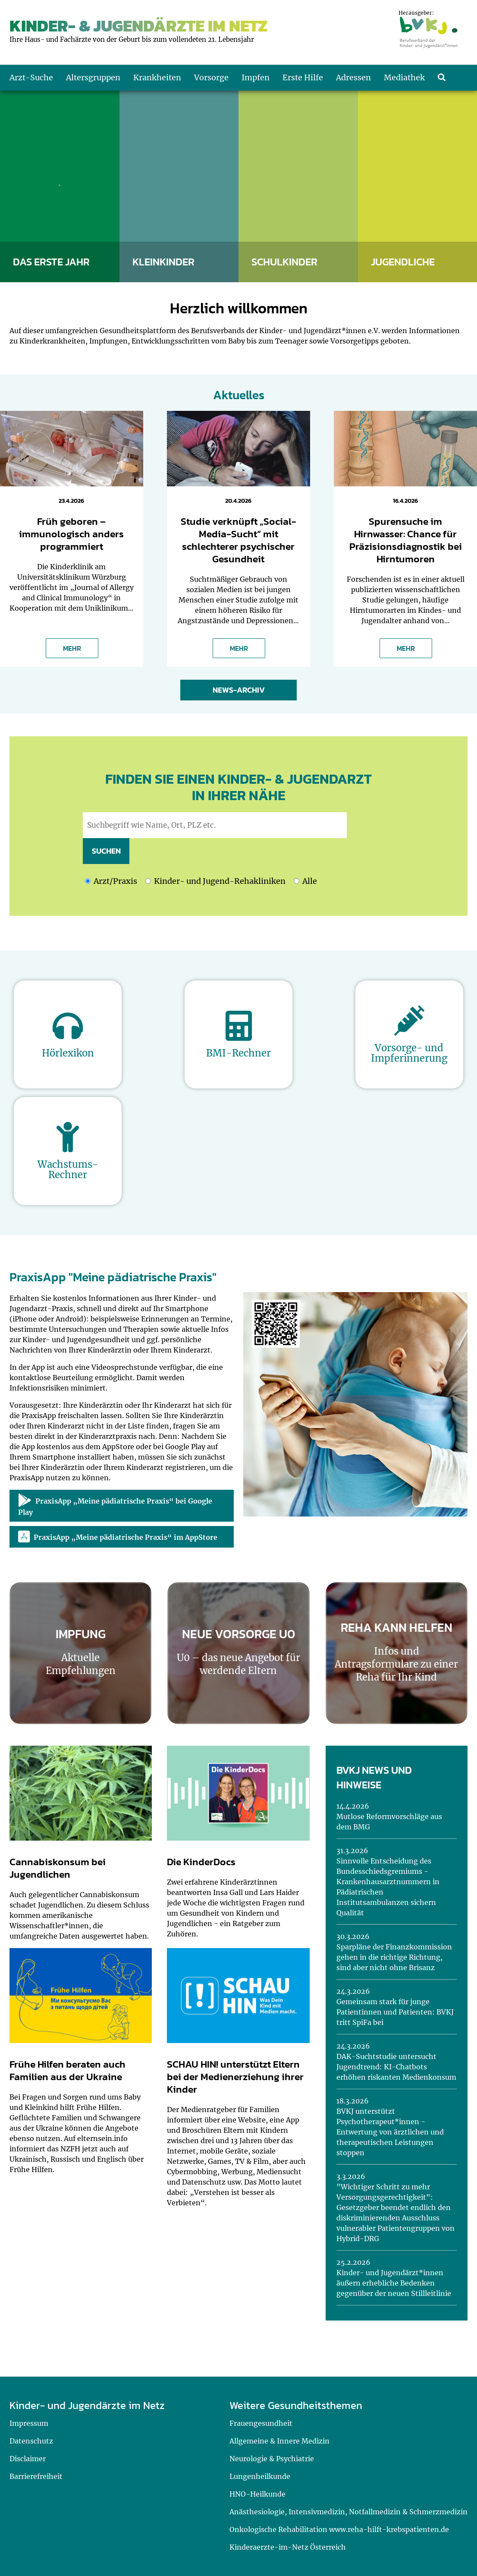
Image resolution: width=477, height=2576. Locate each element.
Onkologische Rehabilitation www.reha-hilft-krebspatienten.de (339, 2529)
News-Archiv (239, 690)
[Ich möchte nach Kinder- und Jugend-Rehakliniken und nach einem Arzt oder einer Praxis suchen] (296, 881)
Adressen (353, 77)
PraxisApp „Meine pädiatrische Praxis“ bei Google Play (115, 1505)
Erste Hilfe (302, 77)
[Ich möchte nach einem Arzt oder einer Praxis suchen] (88, 881)
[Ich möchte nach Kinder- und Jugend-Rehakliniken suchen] (148, 881)
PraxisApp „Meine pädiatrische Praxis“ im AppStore (117, 1536)
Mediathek (404, 77)
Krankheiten (157, 77)
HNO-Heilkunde (257, 2494)
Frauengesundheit (260, 2423)
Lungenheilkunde (259, 2476)
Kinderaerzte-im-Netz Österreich (287, 2547)
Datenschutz (31, 2441)
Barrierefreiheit (36, 2476)
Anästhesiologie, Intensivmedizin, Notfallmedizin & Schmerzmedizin (348, 2511)
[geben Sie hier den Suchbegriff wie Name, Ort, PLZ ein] (215, 825)
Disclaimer (27, 2458)
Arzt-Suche (31, 77)
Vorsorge (211, 77)
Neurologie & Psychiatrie (271, 2458)
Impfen (256, 77)
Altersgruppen (93, 77)
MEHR (72, 648)
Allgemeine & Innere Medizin (279, 2441)
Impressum (28, 2423)
